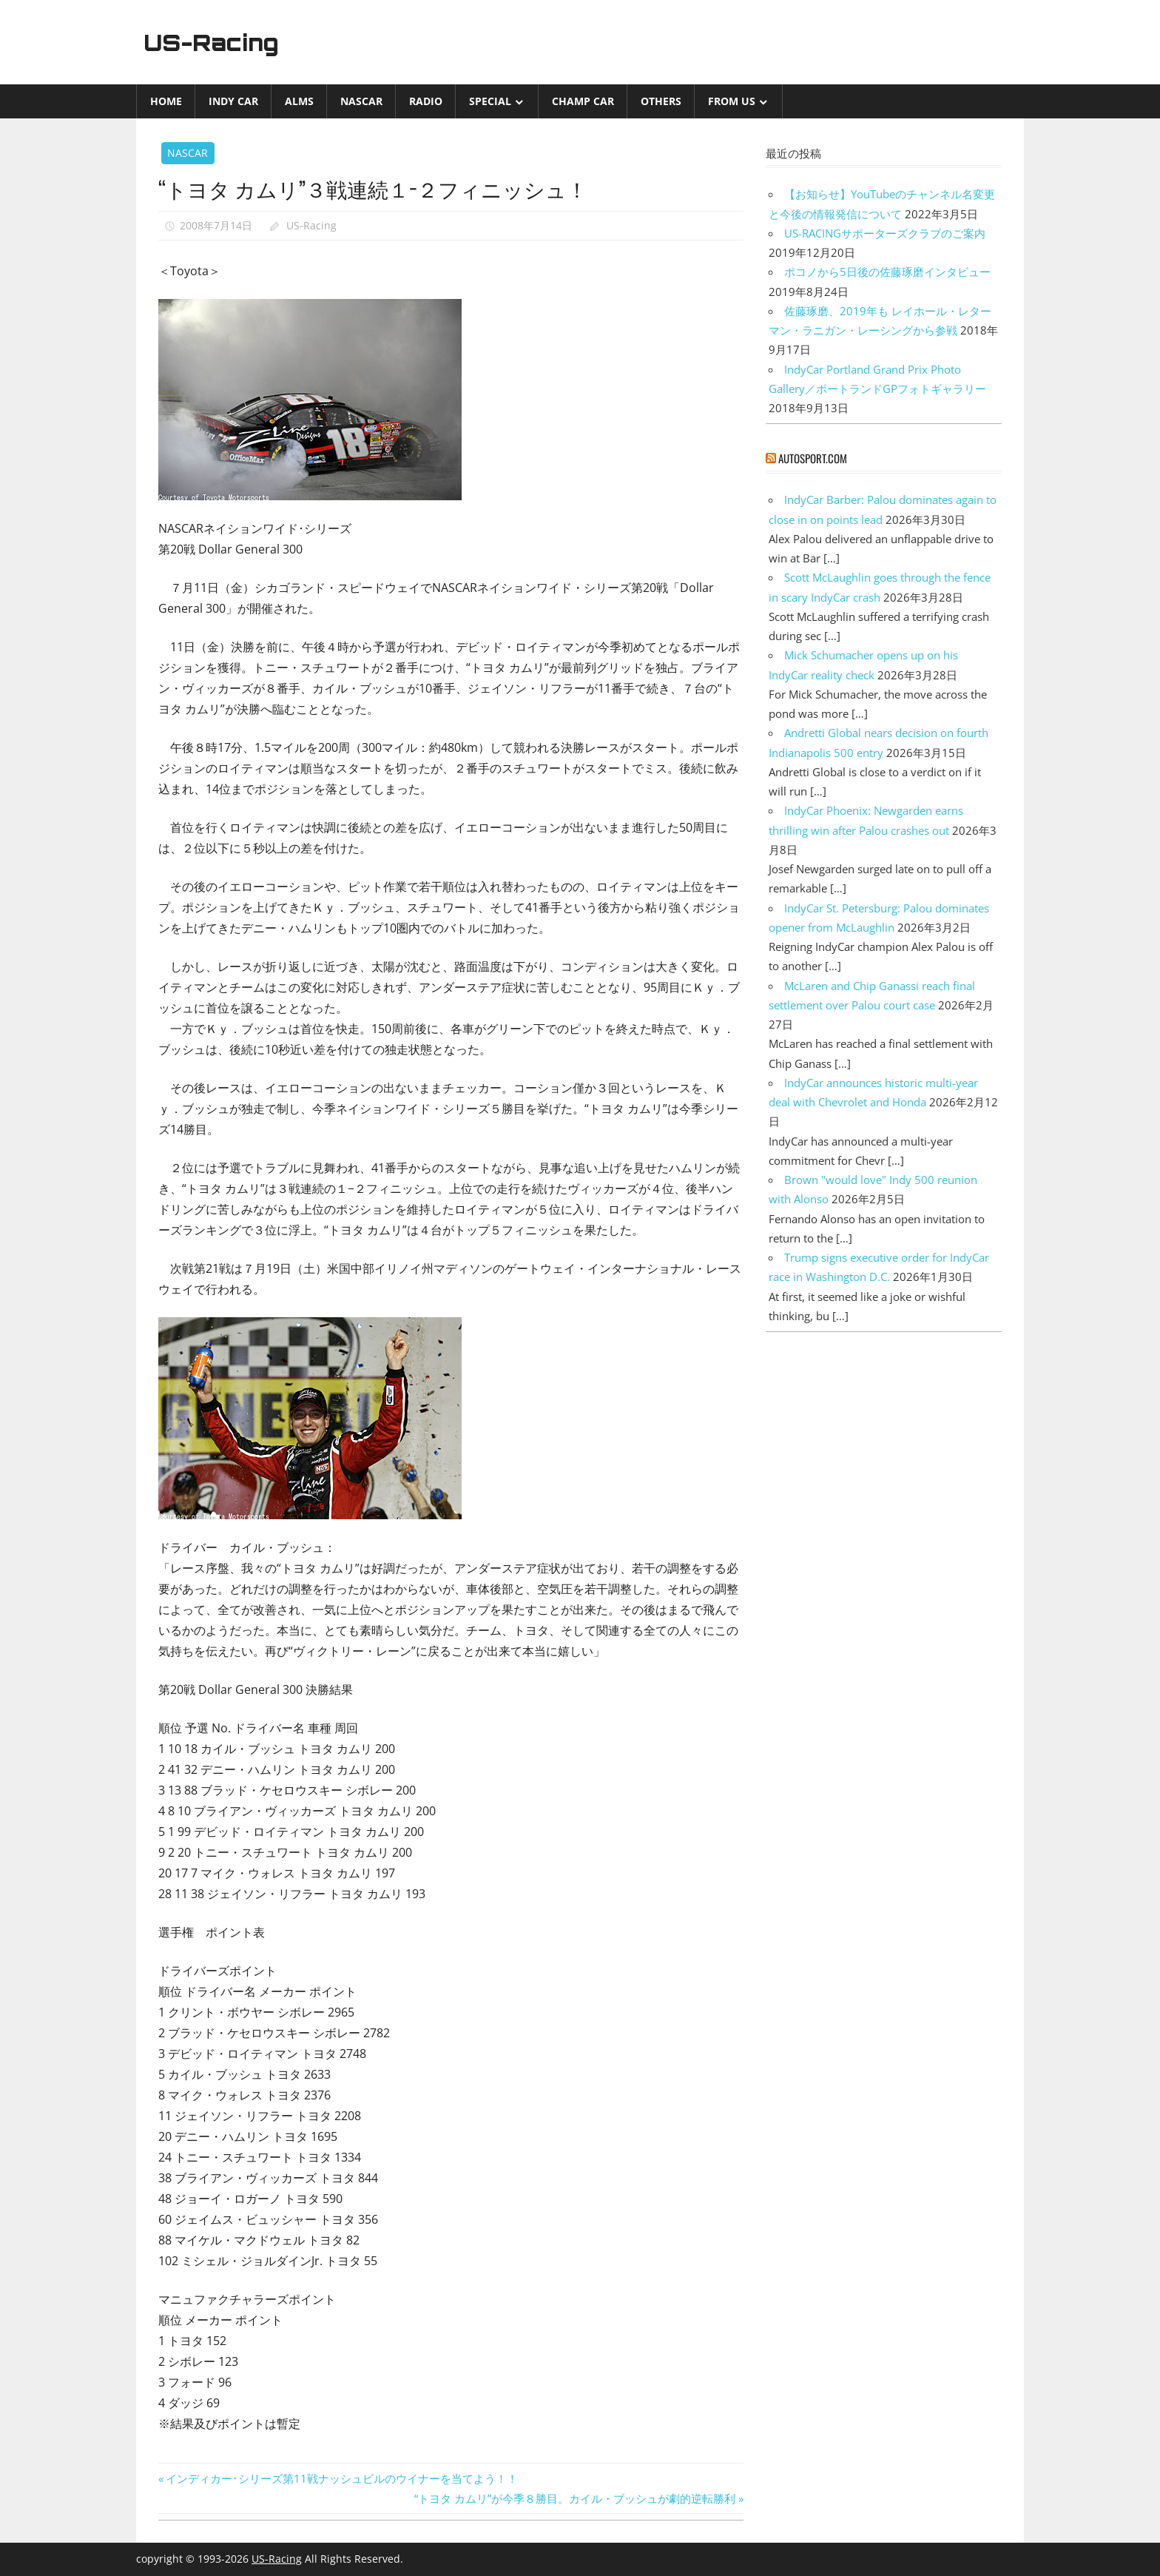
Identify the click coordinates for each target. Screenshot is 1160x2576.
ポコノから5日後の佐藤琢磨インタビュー (887, 271)
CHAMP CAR (583, 101)
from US (731, 101)
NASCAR (361, 101)
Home (166, 101)
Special (490, 101)
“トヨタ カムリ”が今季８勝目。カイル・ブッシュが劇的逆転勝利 (574, 2498)
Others (661, 101)
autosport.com (812, 458)
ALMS (299, 101)
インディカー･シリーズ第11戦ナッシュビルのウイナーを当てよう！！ (341, 2478)
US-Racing (216, 42)
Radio (425, 101)
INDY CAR (233, 101)
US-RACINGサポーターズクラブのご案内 (884, 233)
